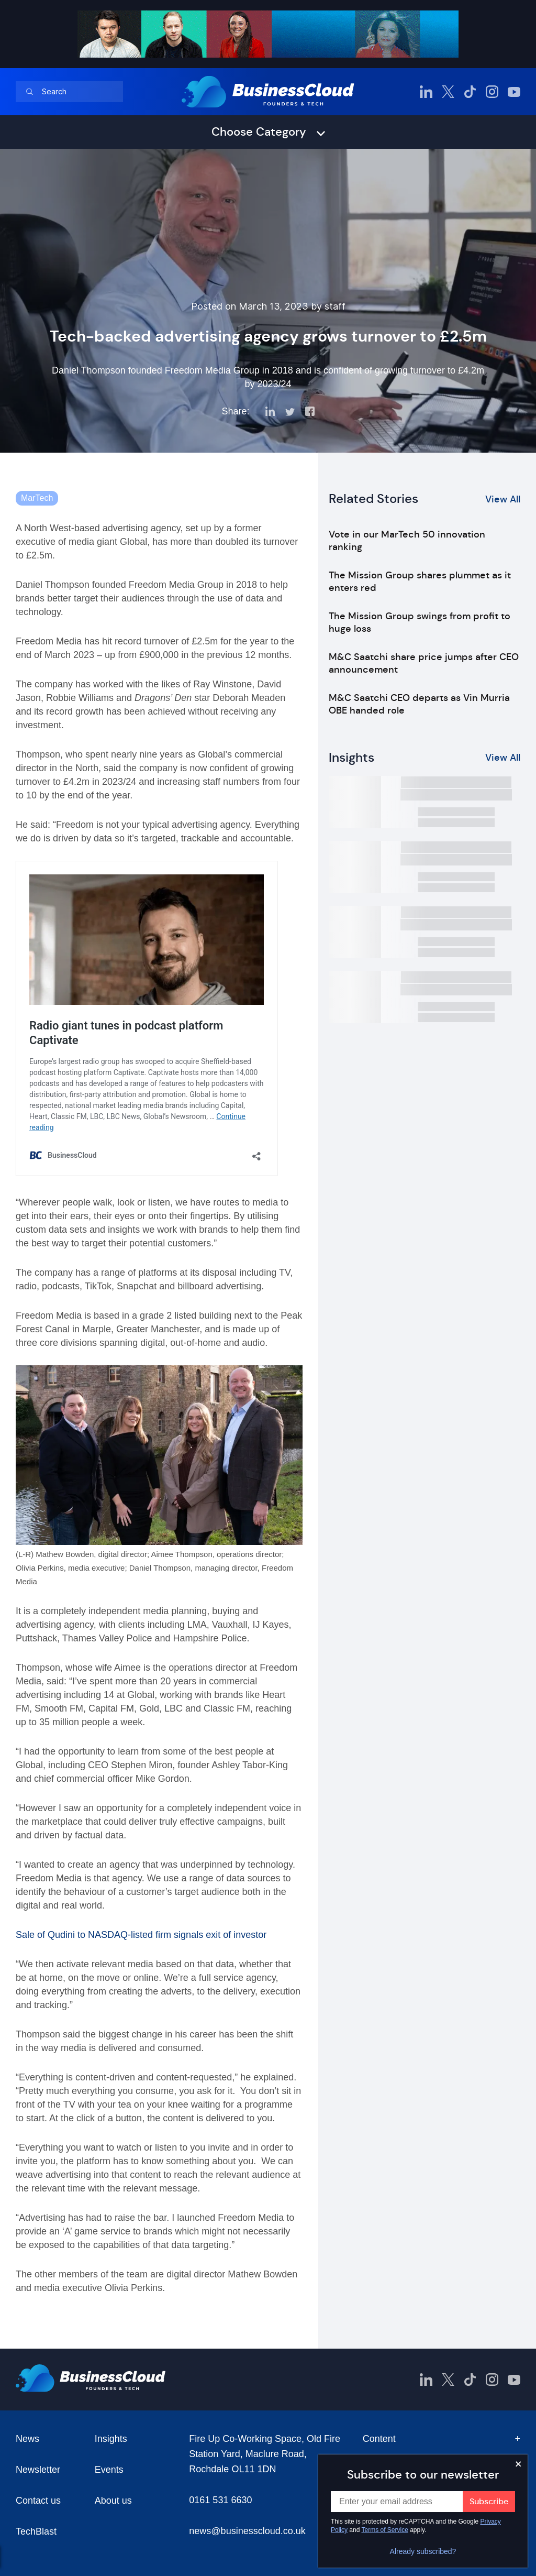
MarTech (37, 498)
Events (109, 2469)
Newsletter (38, 2469)
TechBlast (36, 2531)
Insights (111, 2439)
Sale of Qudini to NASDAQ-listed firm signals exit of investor (141, 1935)
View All (502, 499)
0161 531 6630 (220, 2500)
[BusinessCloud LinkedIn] (426, 91)
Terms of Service (385, 2530)
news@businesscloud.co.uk (247, 2531)
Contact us (38, 2500)
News (27, 2439)
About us (113, 2500)
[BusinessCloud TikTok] (470, 91)
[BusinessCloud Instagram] (492, 91)
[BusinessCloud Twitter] (448, 91)
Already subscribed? (423, 2551)
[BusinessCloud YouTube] (514, 91)
